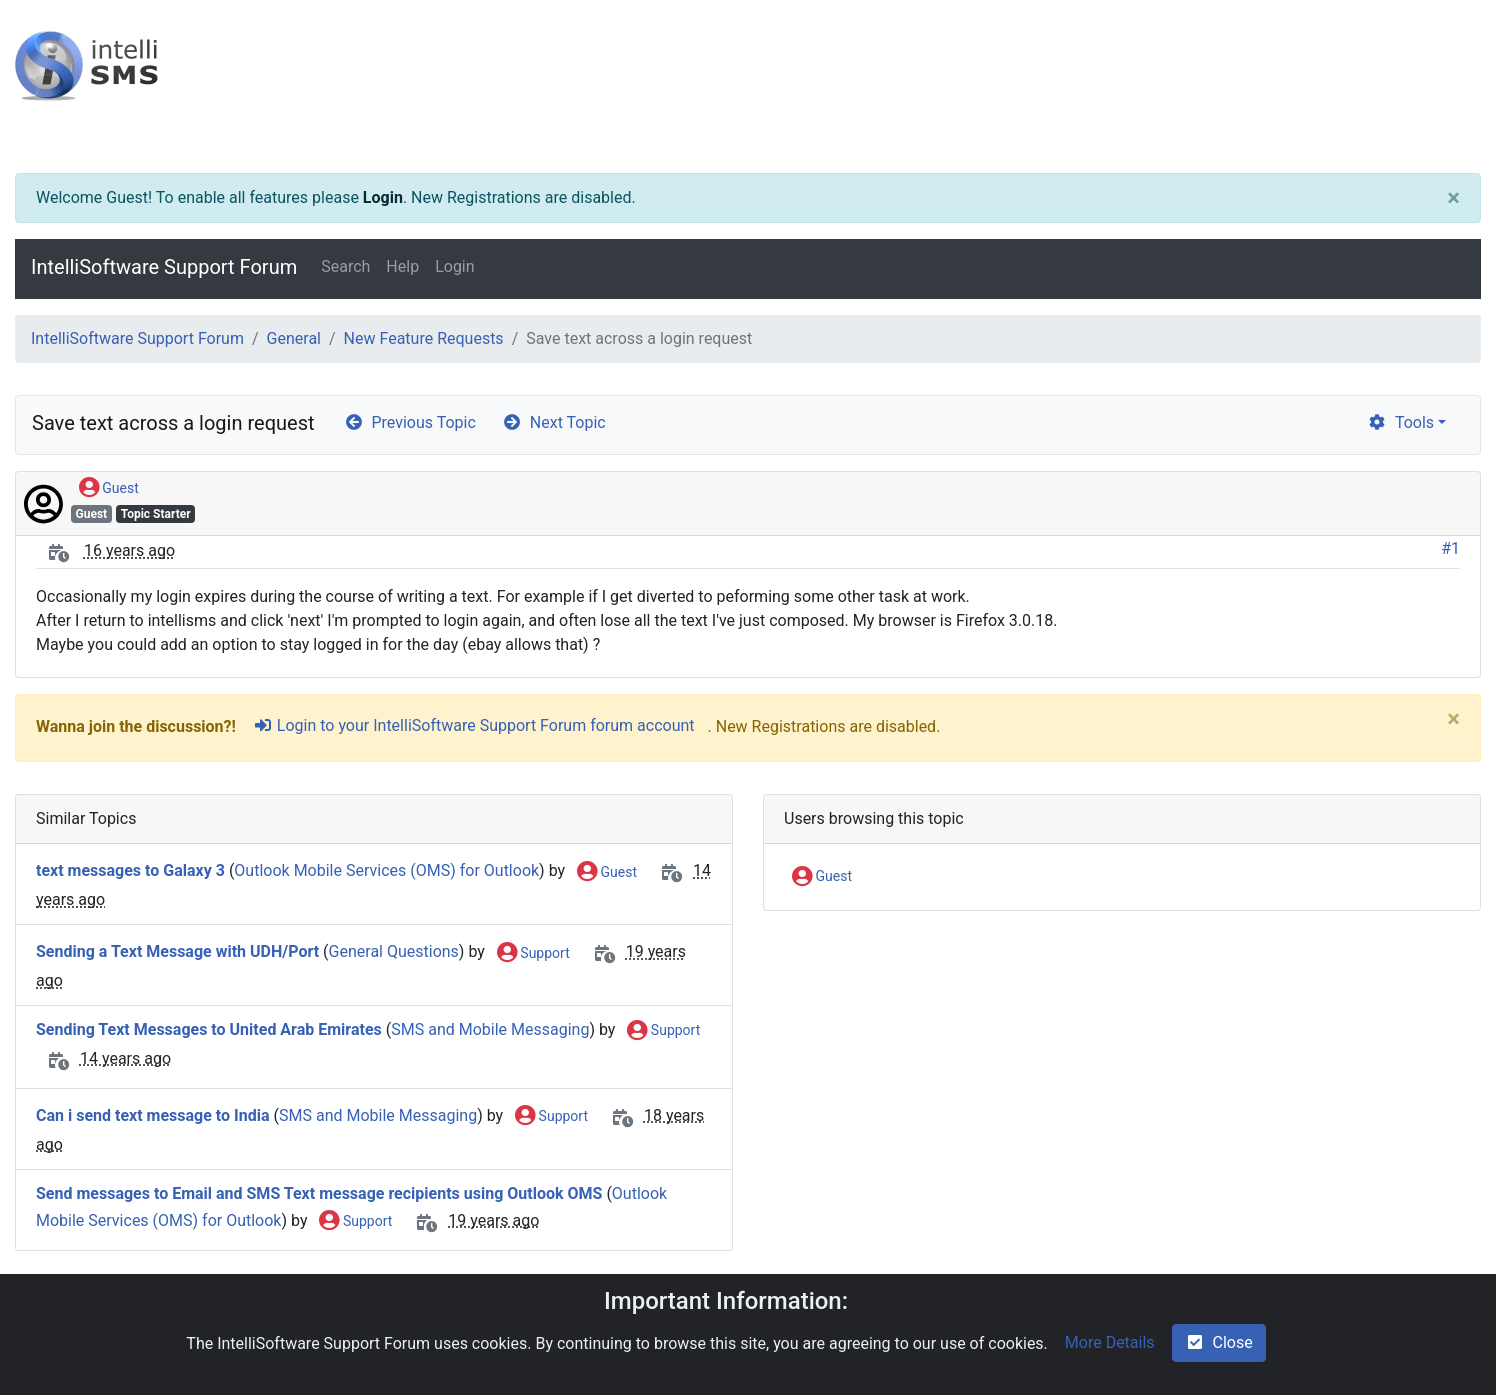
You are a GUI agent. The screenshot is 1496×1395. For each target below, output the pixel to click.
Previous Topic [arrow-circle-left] (410, 422)
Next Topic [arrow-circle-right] (554, 422)
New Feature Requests (424, 338)
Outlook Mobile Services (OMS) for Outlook (386, 871)
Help (402, 266)
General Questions (394, 952)
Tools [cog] (1400, 422)
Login (383, 197)
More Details (1110, 1342)
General (294, 338)
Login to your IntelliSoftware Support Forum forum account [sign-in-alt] (474, 725)
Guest (109, 489)
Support (533, 954)
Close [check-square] (1219, 1342)
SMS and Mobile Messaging (490, 1029)
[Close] (1453, 198)
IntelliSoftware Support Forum (164, 267)
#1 (1450, 548)
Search (345, 266)
